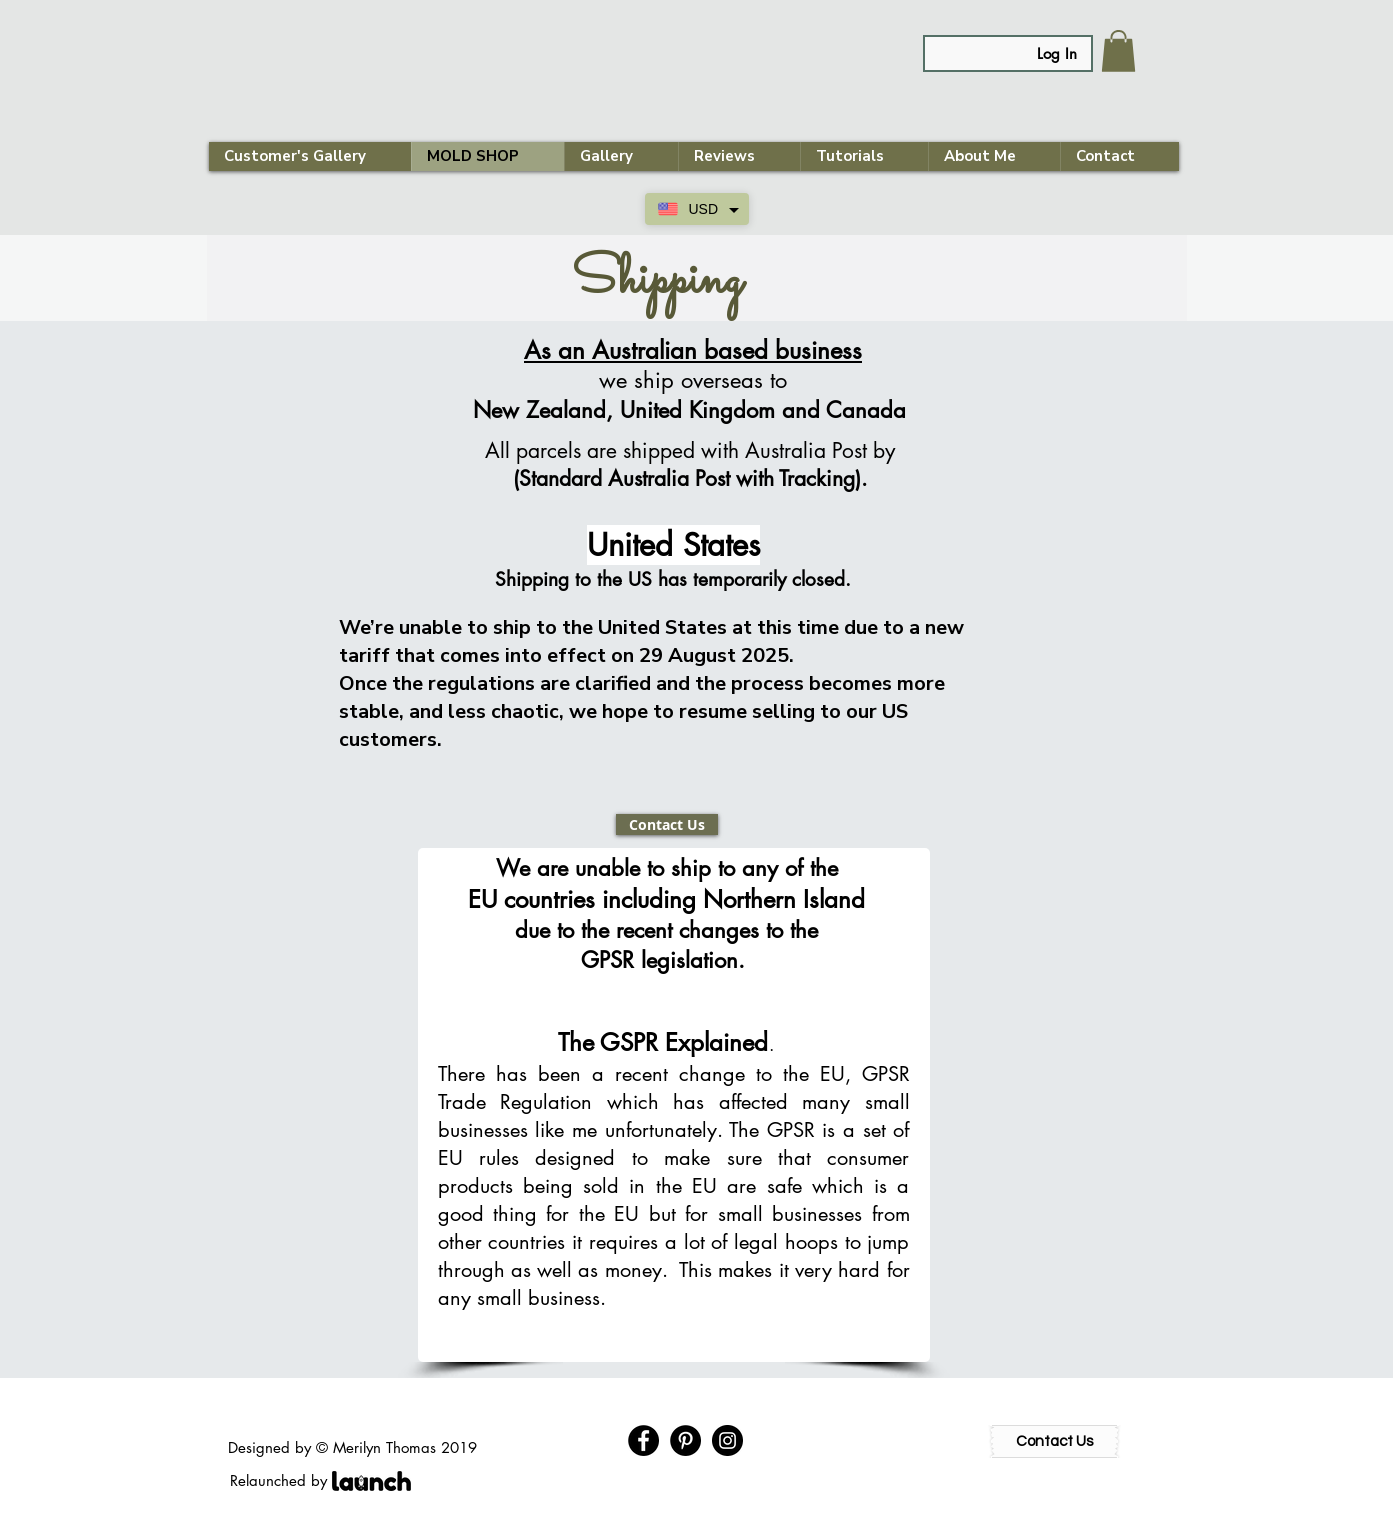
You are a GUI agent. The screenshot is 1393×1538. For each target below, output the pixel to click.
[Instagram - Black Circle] (727, 1440)
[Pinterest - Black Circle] (685, 1440)
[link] (1118, 51)
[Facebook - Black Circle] (643, 1440)
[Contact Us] (667, 824)
